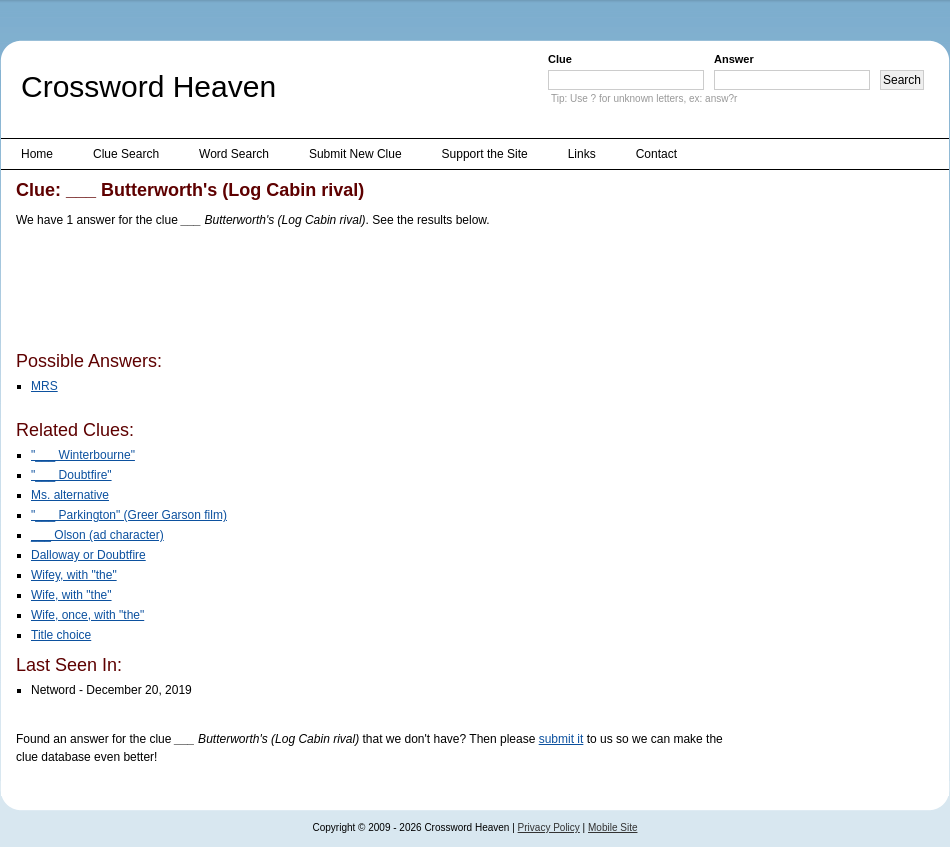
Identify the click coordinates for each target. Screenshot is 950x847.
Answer (734, 59)
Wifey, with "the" (74, 575)
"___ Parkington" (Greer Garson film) (129, 515)
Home (37, 154)
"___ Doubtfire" (71, 475)
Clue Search (126, 154)
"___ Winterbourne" (83, 455)
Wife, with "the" (71, 595)
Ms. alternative (70, 495)
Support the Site (485, 154)
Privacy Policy (549, 827)
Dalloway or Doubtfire (88, 555)
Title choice (61, 635)
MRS (44, 386)
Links (582, 154)
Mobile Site (612, 827)
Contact (656, 154)
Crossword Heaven (148, 86)
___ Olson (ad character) (97, 535)
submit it (561, 739)
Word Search (234, 154)
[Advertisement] (380, 293)
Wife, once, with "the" (87, 615)
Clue (560, 59)
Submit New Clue (355, 154)
